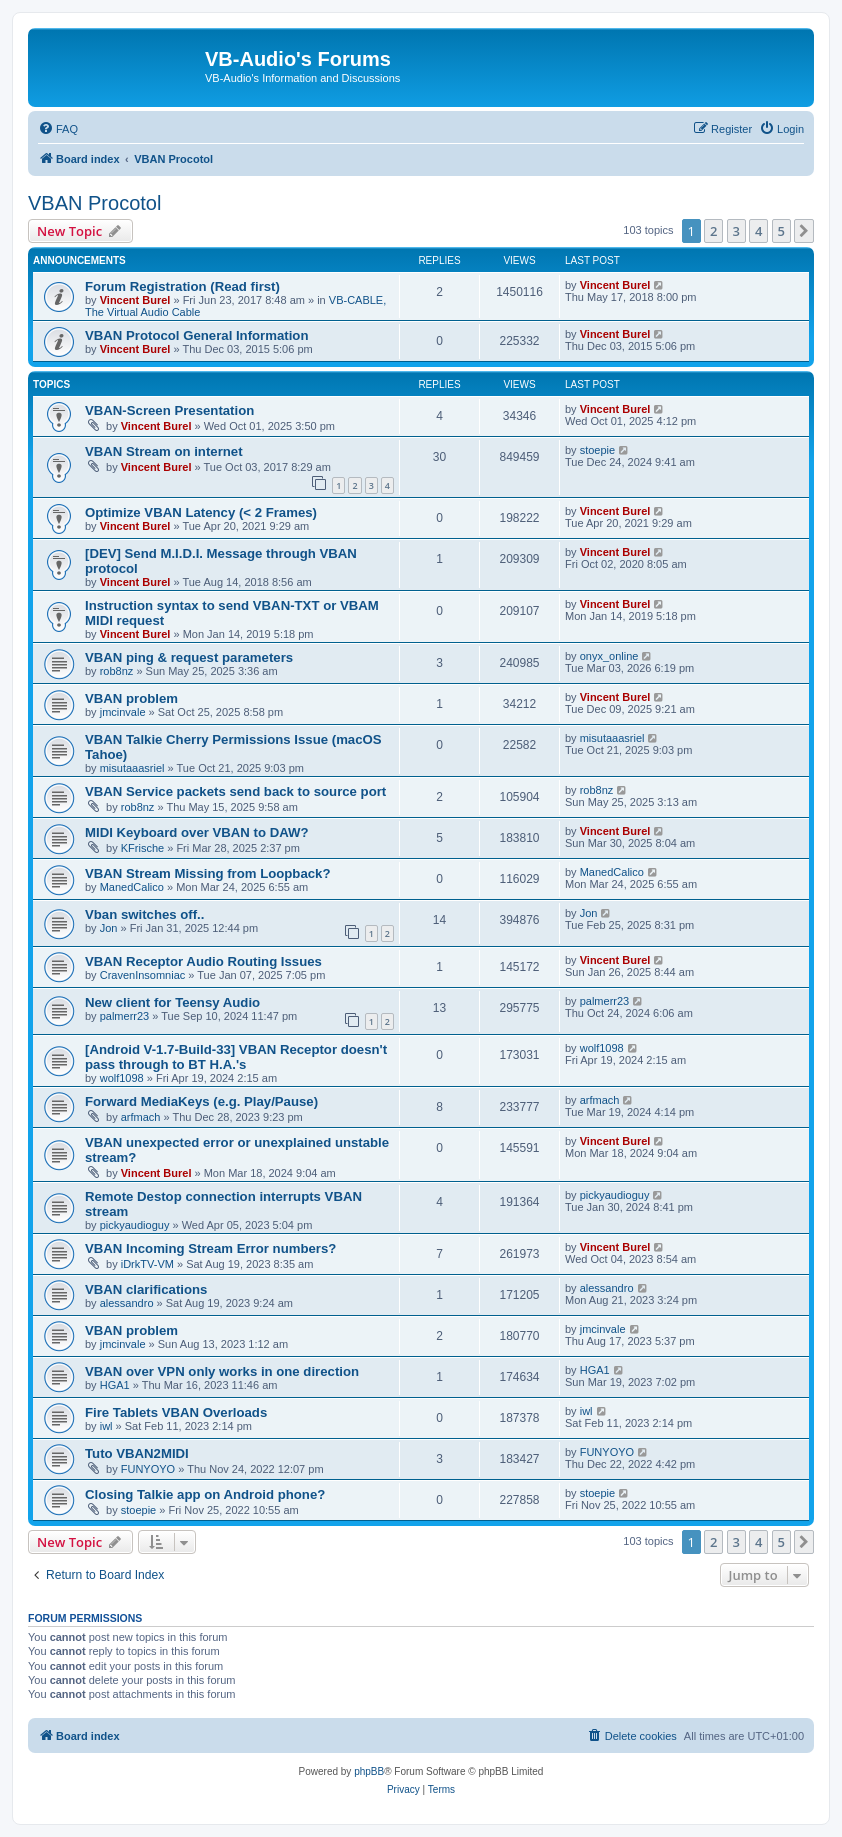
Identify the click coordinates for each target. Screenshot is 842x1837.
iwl (106, 1426)
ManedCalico (132, 887)
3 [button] (736, 231)
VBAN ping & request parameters (189, 657)
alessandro (127, 1303)
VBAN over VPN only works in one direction (222, 1371)
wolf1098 (122, 1078)
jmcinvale (123, 712)
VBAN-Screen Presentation (169, 410)
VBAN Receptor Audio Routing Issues (203, 961)
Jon (109, 928)
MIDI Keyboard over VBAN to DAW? (196, 832)
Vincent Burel (135, 300)
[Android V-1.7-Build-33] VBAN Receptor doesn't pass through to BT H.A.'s (236, 1057)
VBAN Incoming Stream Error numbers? (210, 1248)
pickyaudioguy (135, 1225)
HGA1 (115, 1385)
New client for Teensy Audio (172, 1002)
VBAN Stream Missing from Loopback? (207, 873)
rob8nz (117, 671)
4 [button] (758, 231)
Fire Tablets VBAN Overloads (176, 1412)
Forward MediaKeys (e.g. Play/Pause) (201, 1101)
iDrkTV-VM (147, 1264)
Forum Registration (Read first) (182, 286)
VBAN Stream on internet (164, 451)
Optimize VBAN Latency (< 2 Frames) (201, 512)
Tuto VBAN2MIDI (137, 1453)
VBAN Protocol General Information (196, 335)
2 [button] (713, 231)
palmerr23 (125, 1016)
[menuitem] (58, 129)
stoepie (597, 450)
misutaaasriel (132, 768)
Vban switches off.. (144, 914)
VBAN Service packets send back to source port (235, 791)
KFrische (142, 848)
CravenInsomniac (143, 975)
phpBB (369, 1771)
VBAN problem (131, 698)
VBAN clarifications (146, 1289)
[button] (804, 231)
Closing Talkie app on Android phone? (205, 1494)
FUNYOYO (148, 1469)
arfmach (141, 1117)
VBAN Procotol (94, 203)
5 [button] (781, 231)
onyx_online (609, 656)
